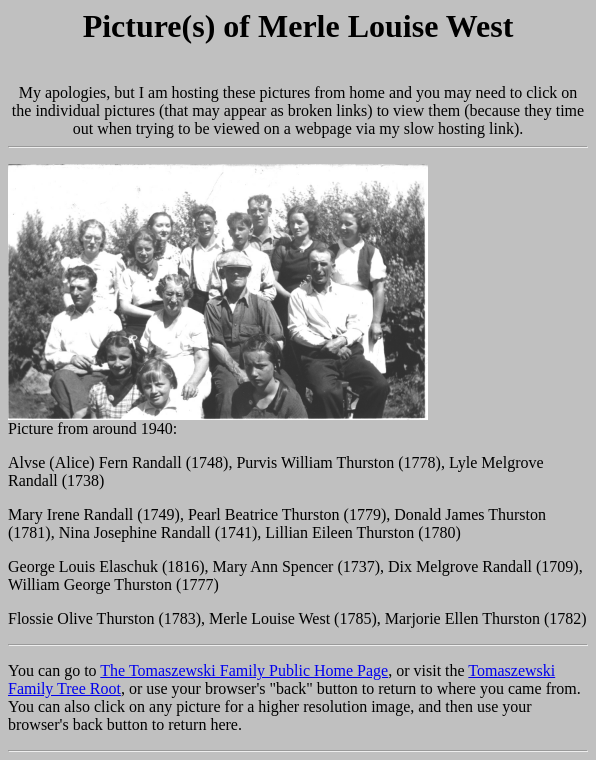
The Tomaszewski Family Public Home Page (244, 670)
